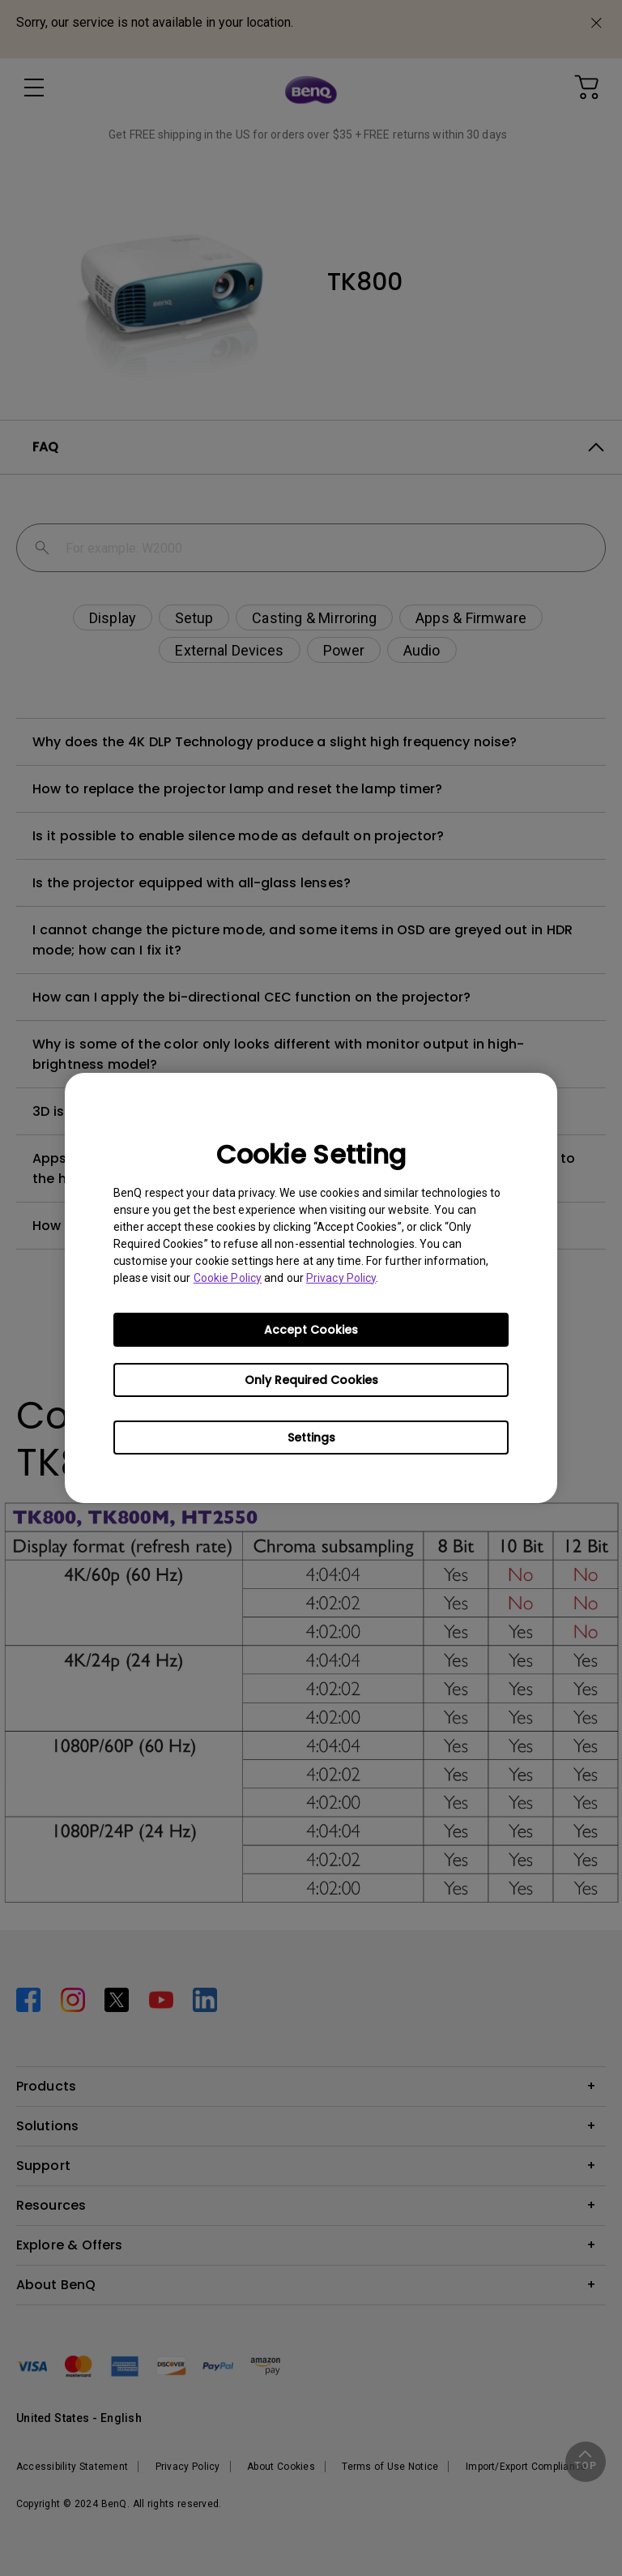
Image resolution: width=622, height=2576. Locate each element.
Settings (311, 1437)
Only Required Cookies (311, 1380)
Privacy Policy (341, 1277)
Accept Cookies (311, 1330)
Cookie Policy (228, 1277)
